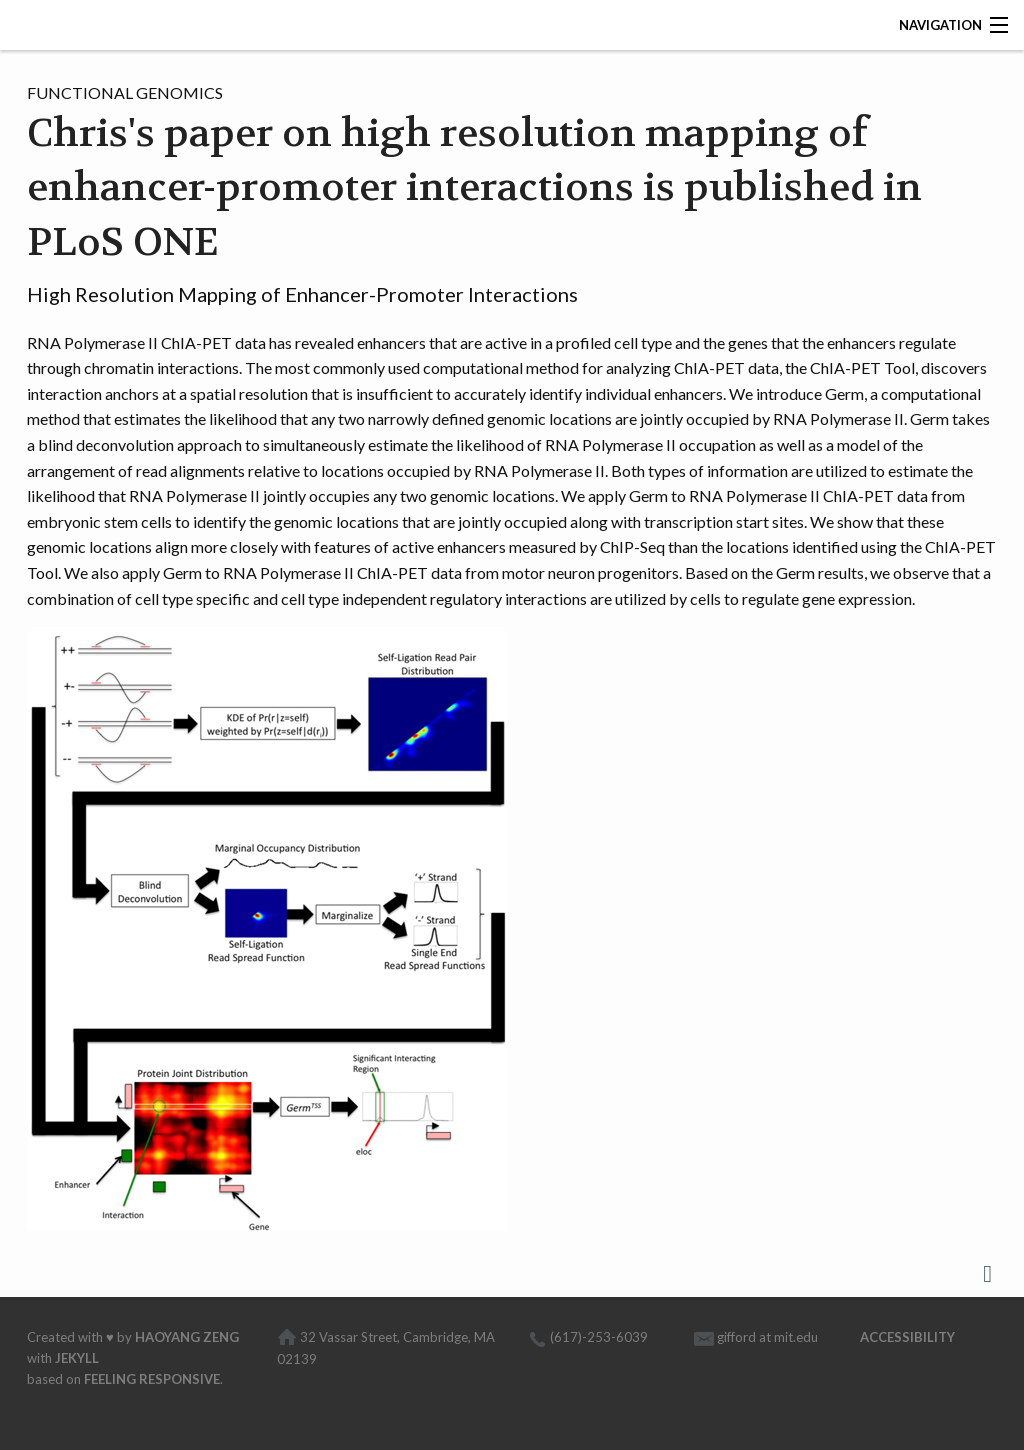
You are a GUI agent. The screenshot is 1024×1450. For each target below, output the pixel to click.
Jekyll (77, 1358)
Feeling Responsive (152, 1379)
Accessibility (907, 1337)
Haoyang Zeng (187, 1337)
